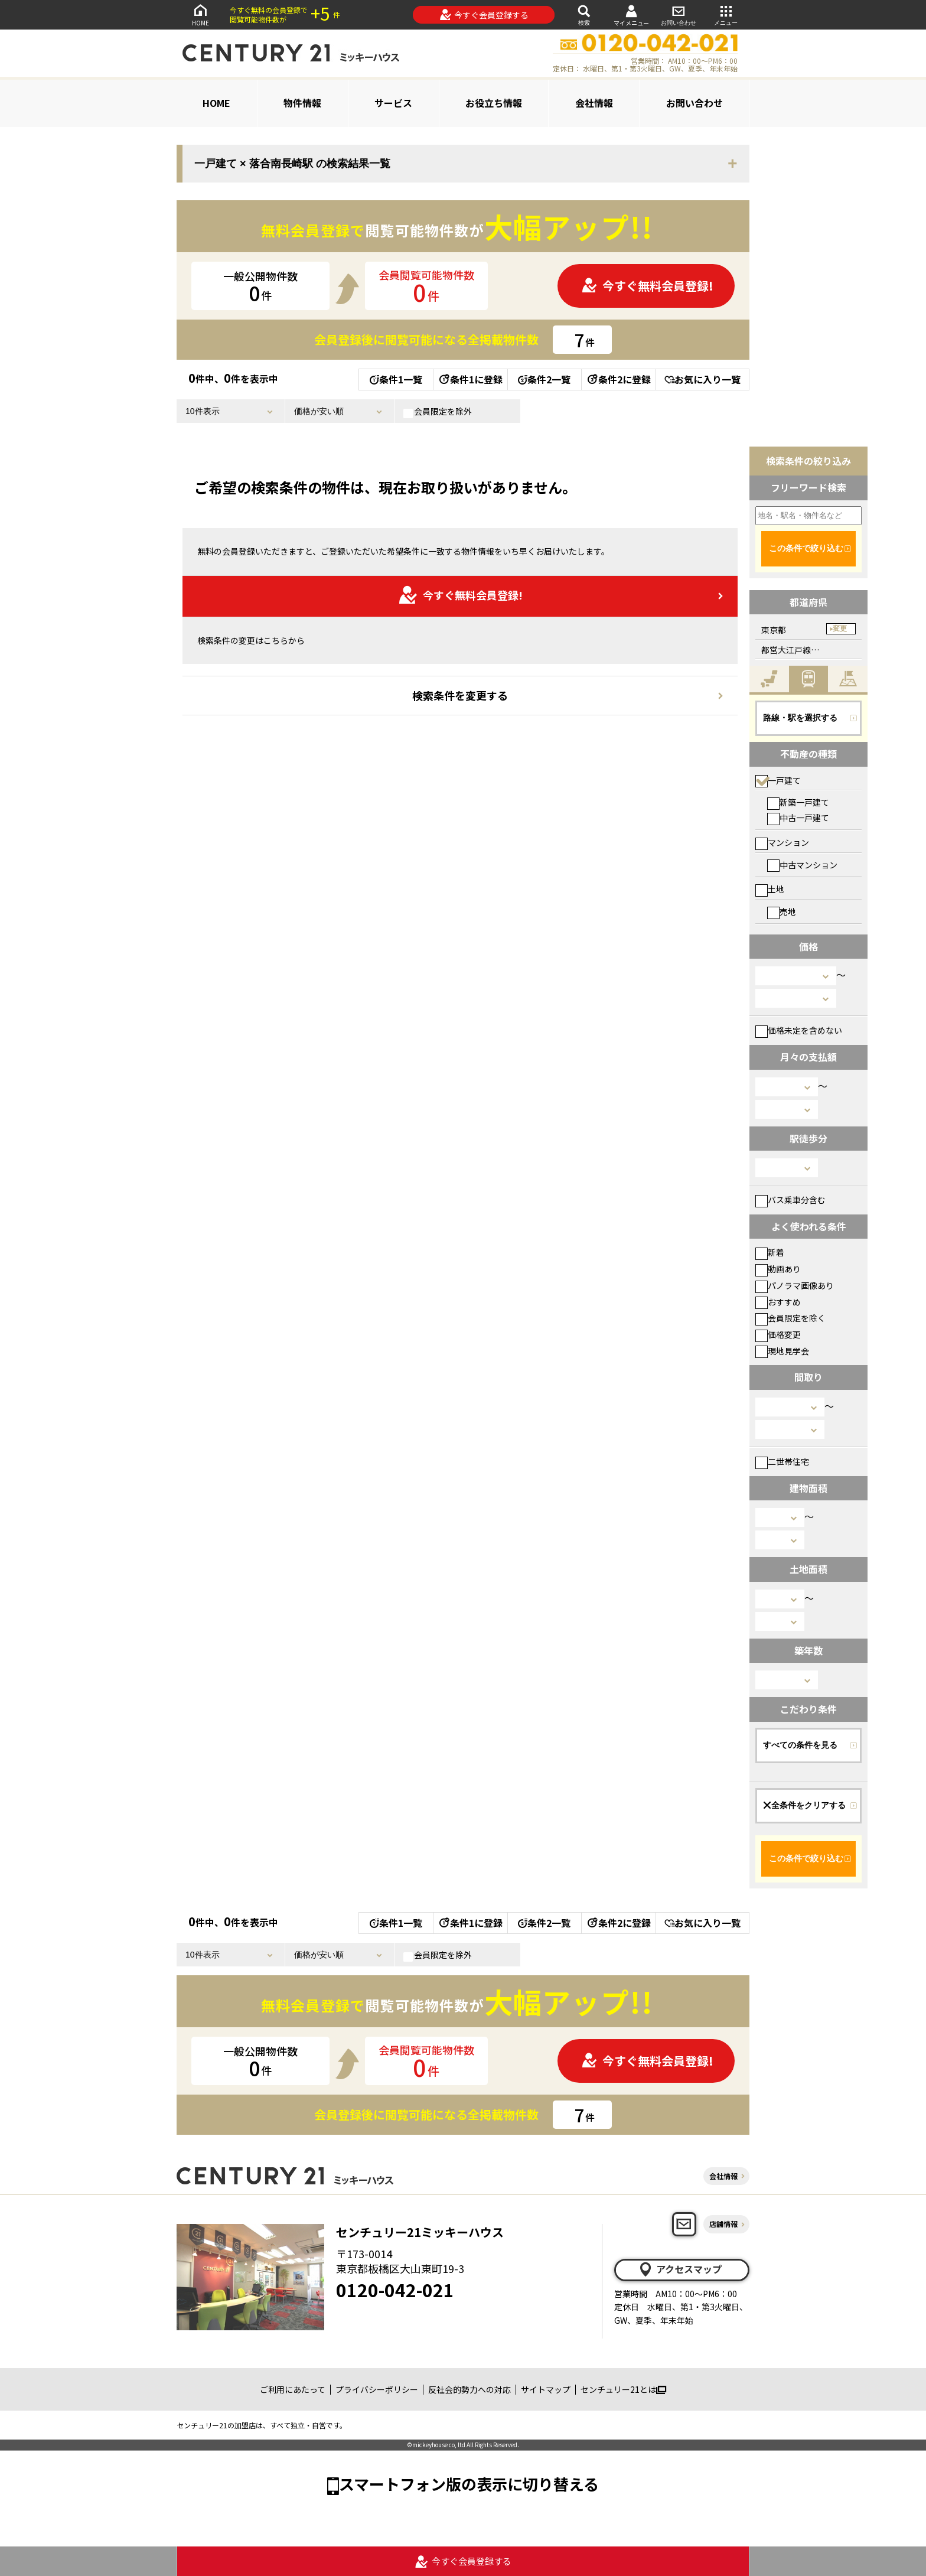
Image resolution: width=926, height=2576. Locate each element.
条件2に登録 (618, 379)
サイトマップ (545, 2389)
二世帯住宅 (782, 1461)
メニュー (725, 14)
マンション (782, 842)
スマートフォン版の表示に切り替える (469, 2483)
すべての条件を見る (800, 1745)
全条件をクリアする (804, 1805)
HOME (200, 14)
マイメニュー (631, 15)
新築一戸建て (798, 802)
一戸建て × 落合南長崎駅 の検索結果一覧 (292, 164)
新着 (769, 1252)
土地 (769, 889)
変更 (840, 628)
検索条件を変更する (460, 695)
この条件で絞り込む (806, 548)
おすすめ (778, 1302)
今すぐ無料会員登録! (647, 285)
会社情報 (594, 103)
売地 (781, 911)
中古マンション (802, 865)
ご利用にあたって (292, 2389)
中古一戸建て (798, 817)
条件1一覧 (396, 379)
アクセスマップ (680, 2269)
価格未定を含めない (798, 1030)
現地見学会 (782, 1351)
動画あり (778, 1269)
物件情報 (302, 103)
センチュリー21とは (623, 2389)
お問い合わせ (678, 14)
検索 (584, 14)
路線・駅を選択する (800, 717)
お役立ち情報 (493, 103)
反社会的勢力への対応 (469, 2389)
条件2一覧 (544, 379)
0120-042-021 (395, 2289)
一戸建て (778, 780)
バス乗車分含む (790, 1200)
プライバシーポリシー (376, 2389)
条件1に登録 (470, 379)
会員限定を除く (790, 1318)
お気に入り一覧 (702, 379)
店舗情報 (723, 2224)
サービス (393, 103)
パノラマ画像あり (794, 1285)
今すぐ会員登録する (484, 15)
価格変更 (778, 1334)
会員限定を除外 (437, 411)
